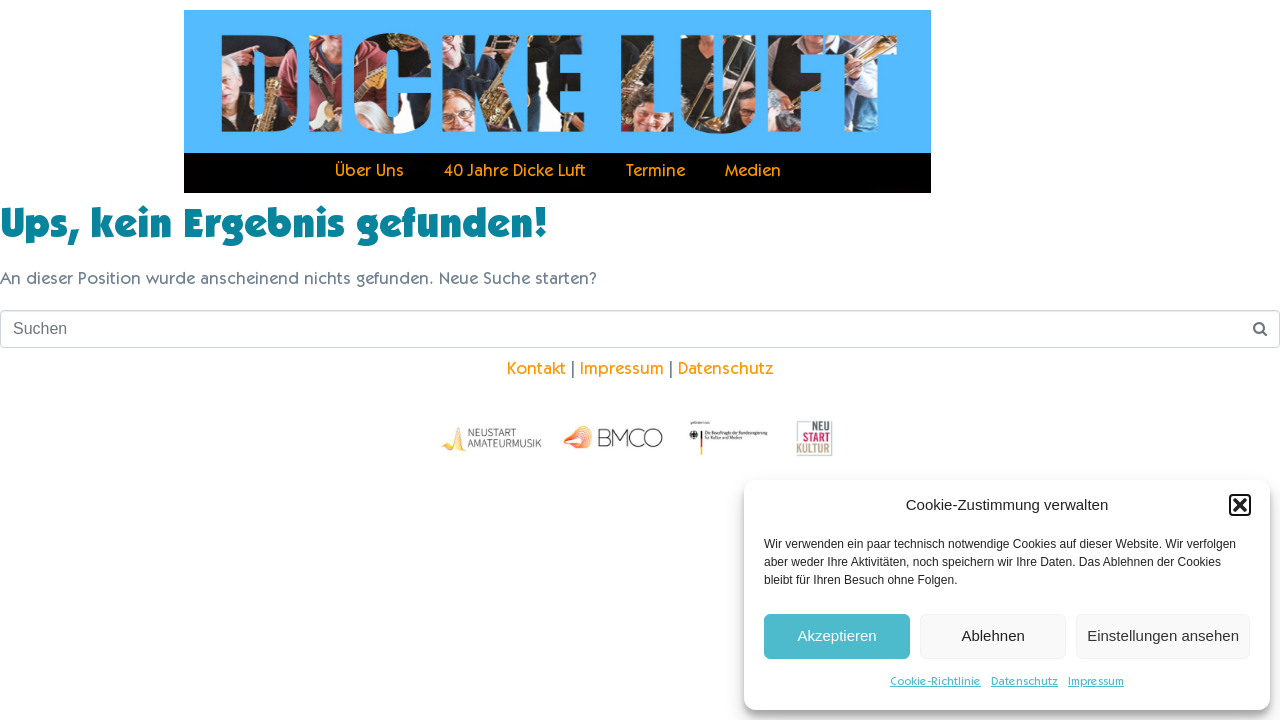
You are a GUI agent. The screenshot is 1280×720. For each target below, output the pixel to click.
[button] (1240, 505)
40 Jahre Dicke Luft (515, 172)
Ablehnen (992, 635)
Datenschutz (1024, 682)
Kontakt (536, 370)
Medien (753, 172)
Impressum (1096, 682)
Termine (655, 172)
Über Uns (369, 172)
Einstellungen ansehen (1163, 635)
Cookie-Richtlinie (935, 682)
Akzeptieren (836, 635)
